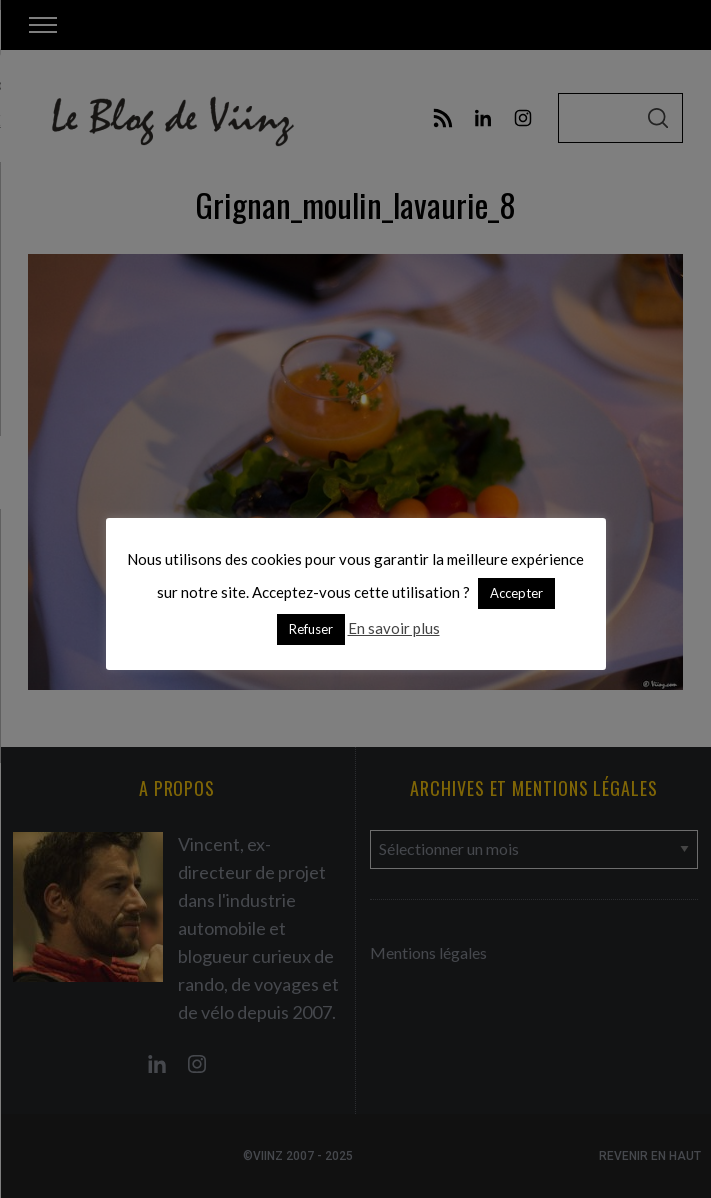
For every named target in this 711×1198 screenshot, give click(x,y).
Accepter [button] (516, 593)
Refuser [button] (311, 629)
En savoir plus (394, 628)
